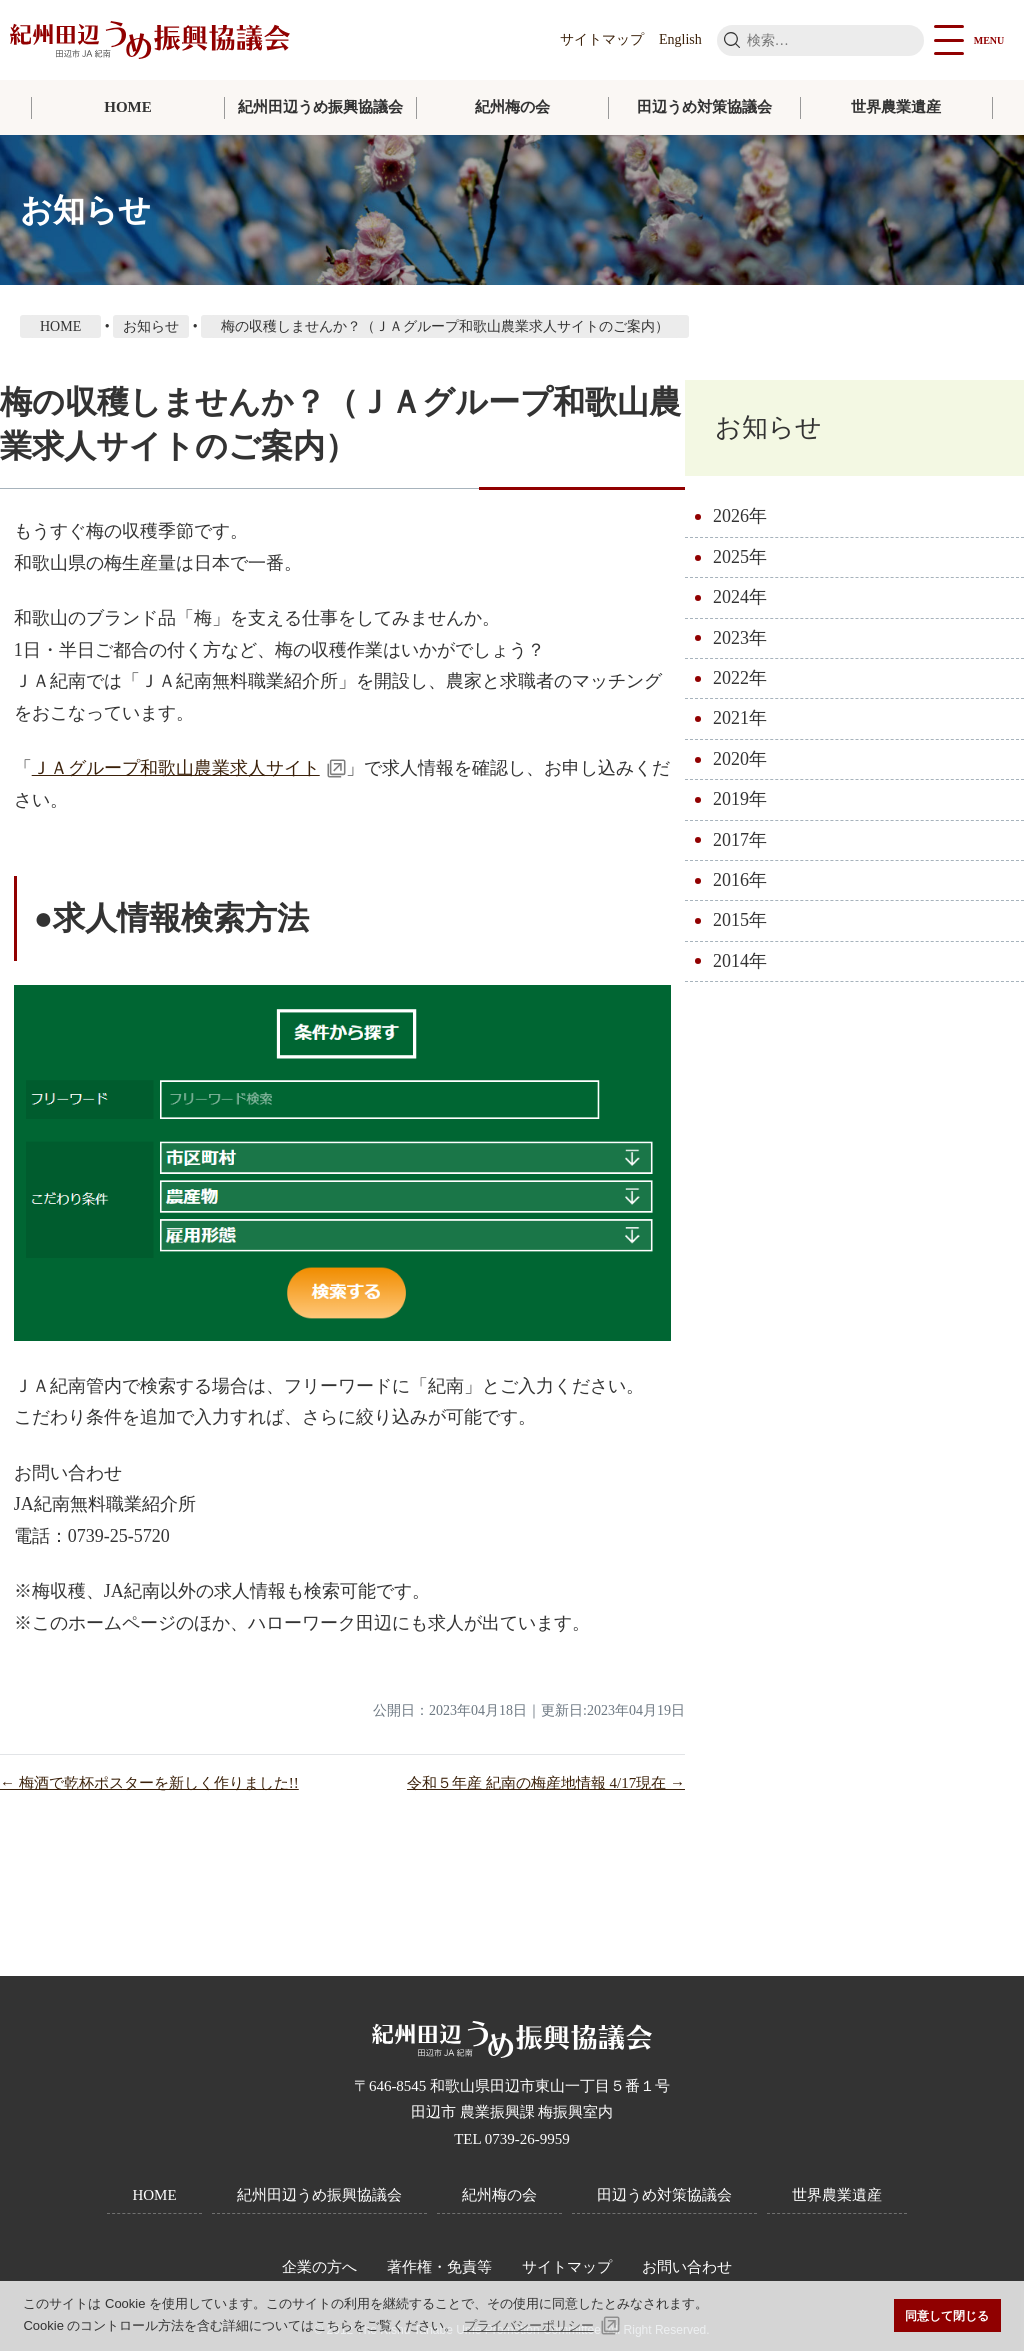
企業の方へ (319, 2267)
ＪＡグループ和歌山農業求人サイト (176, 768)
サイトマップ (602, 39)
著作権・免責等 (439, 2267)
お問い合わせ (687, 2267)
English (680, 39)
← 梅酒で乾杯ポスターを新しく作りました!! (149, 1783)
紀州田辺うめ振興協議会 (320, 107)
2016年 (740, 880)
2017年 (740, 840)
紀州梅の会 (512, 107)
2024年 (740, 597)
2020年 (740, 759)
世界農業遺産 (896, 107)
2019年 (740, 799)
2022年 (740, 678)
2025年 (740, 557)
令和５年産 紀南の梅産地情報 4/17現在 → (546, 1783)
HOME (128, 107)
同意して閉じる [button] (947, 2315)
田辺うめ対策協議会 (704, 107)
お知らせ (768, 427)
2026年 (740, 516)
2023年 (740, 638)
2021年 (740, 718)
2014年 (740, 961)
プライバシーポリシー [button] (529, 2325)
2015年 (740, 920)
